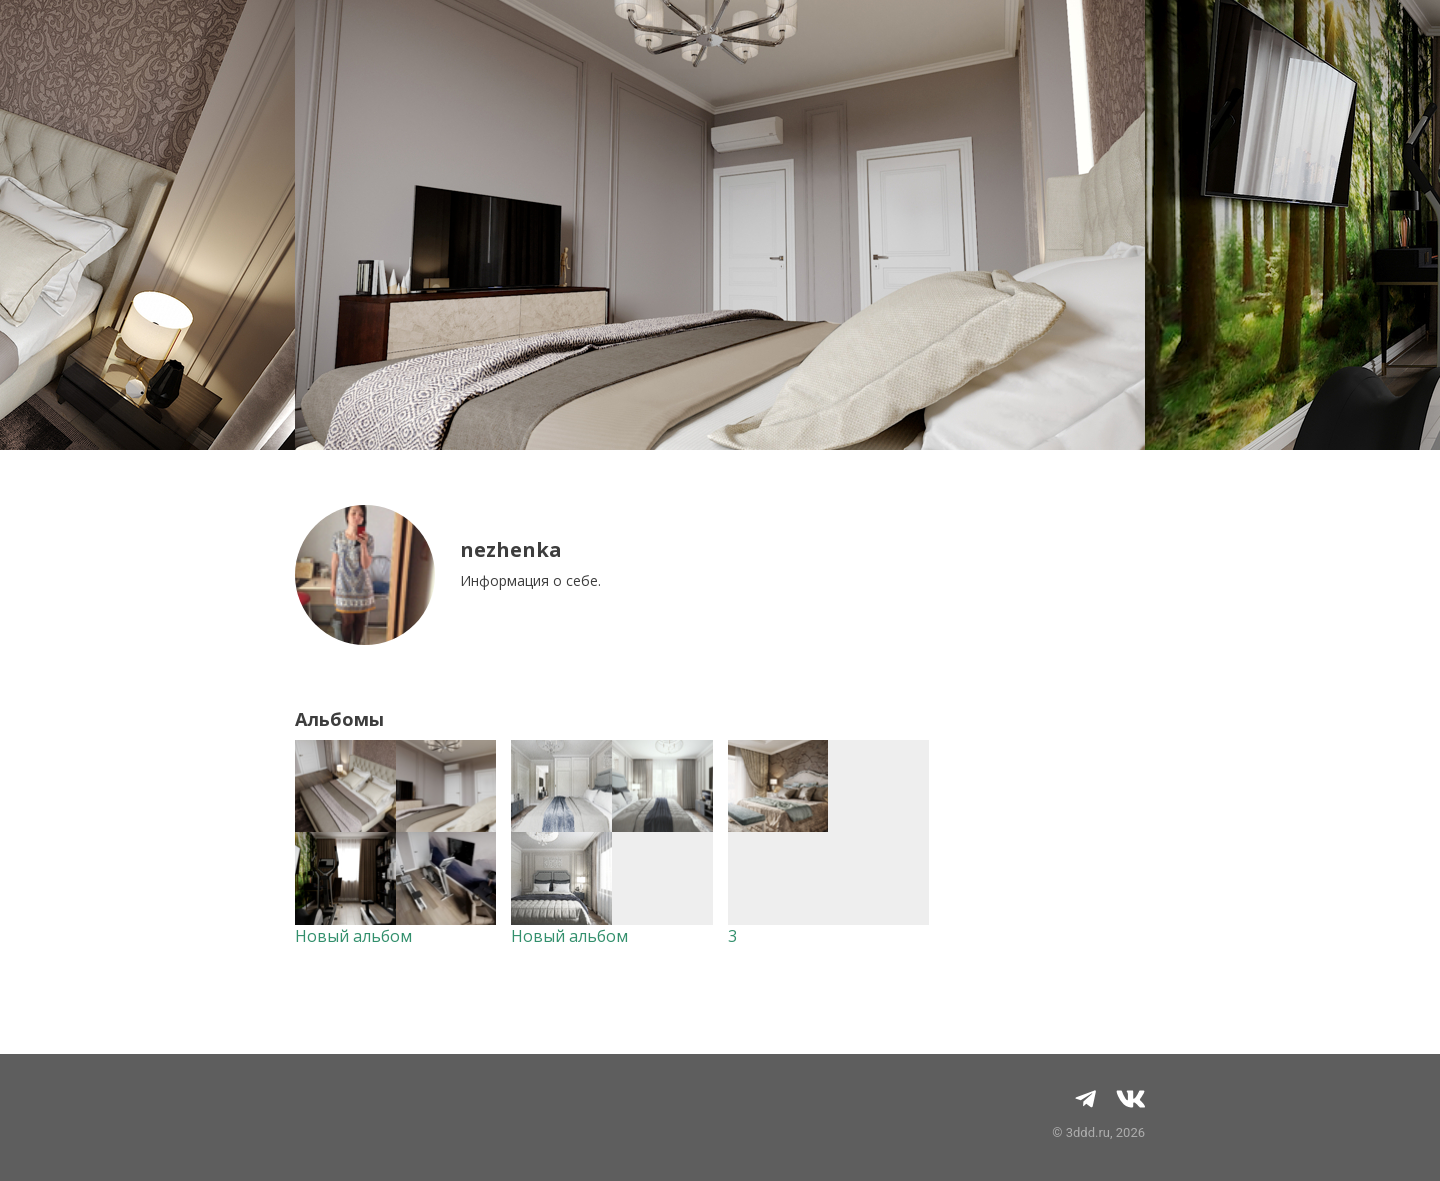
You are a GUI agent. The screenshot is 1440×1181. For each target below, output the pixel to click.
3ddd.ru (1088, 1132)
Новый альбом (353, 936)
